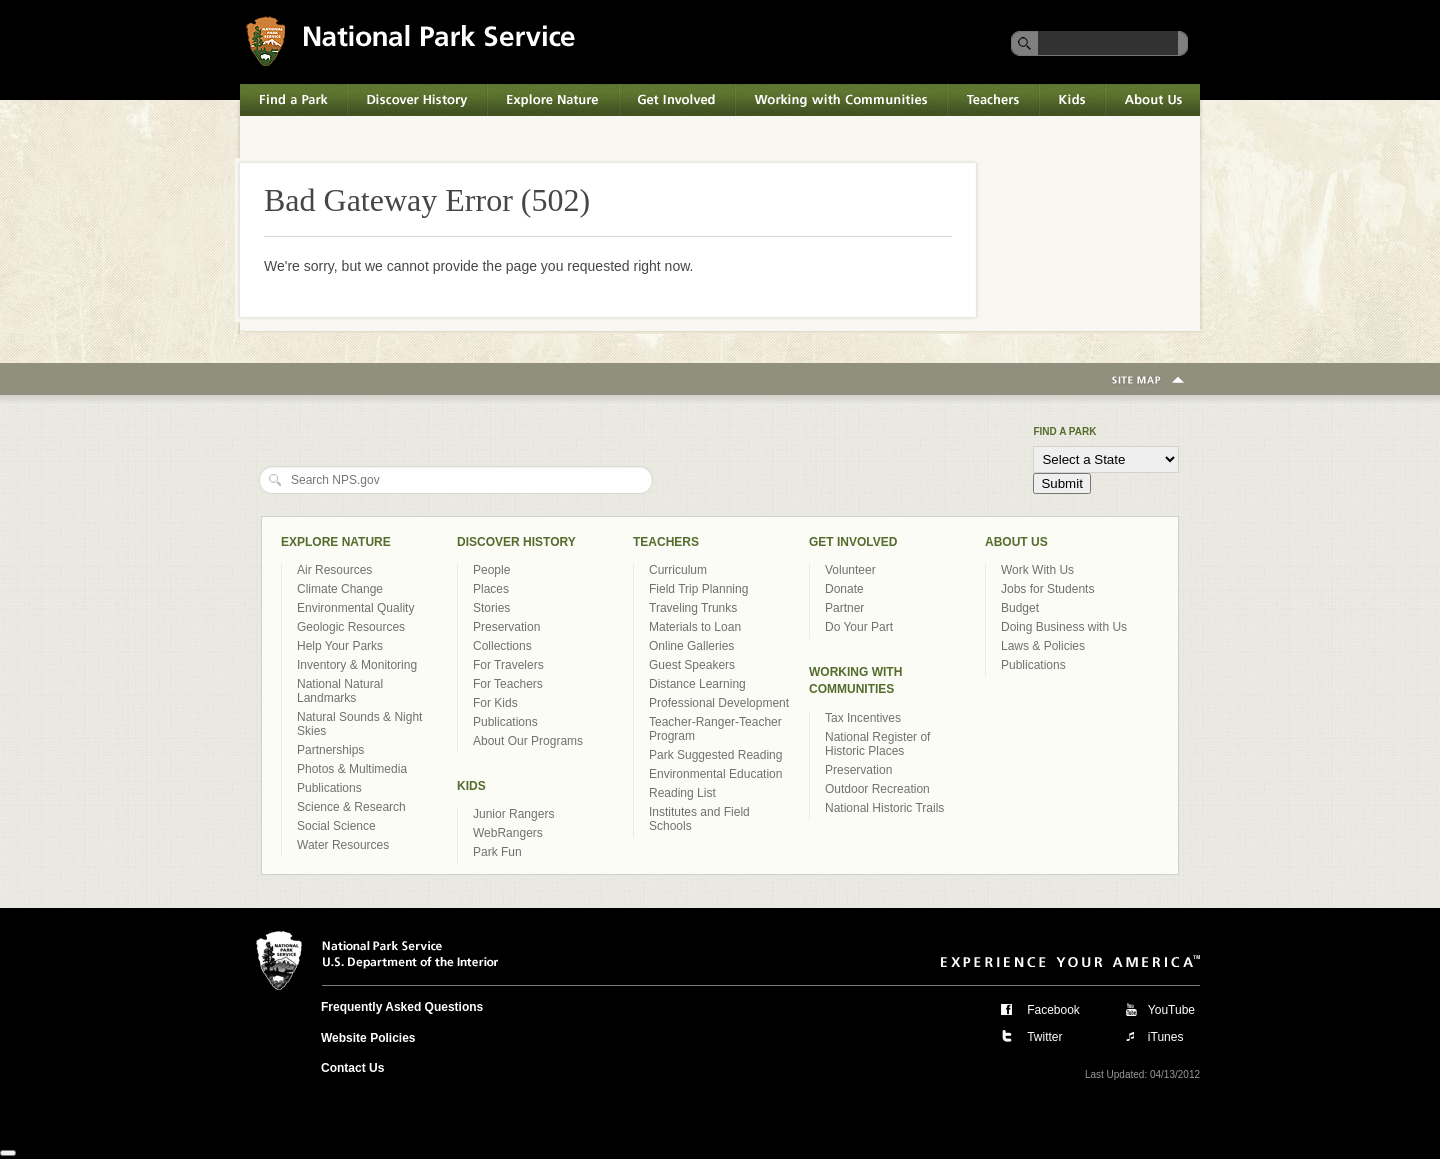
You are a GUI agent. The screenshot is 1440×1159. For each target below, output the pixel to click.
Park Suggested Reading (715, 755)
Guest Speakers (692, 665)
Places (491, 589)
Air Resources (334, 570)
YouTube (1171, 1010)
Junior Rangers (513, 814)
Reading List (682, 793)
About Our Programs (528, 741)
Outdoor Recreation (877, 789)
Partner (844, 608)
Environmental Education (715, 774)
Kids (1072, 100)
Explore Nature (553, 100)
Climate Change (340, 589)
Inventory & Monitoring (357, 665)
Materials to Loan (695, 627)
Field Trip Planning (698, 589)
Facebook (1053, 1010)
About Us (1152, 100)
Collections (502, 646)
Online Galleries (691, 646)
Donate (844, 589)
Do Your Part (859, 627)
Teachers (993, 100)
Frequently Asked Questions (402, 1007)
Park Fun (497, 852)
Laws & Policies (1043, 646)
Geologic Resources (351, 627)
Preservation (506, 627)
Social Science (336, 826)
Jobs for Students (1047, 589)
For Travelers (508, 665)
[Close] (8, 1153)
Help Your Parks (340, 646)
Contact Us (352, 1068)
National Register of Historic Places (877, 744)
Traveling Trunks (693, 608)
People (491, 570)
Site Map (1148, 381)
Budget (1020, 608)
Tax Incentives (863, 718)
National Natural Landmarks (340, 691)
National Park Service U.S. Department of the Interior (410, 40)
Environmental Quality (355, 608)
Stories (491, 608)
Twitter (1044, 1037)
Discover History (417, 100)
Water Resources (343, 845)
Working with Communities (841, 100)
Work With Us (1037, 570)
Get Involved (677, 100)
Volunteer (850, 570)
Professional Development (719, 703)
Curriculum (678, 570)
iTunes (1166, 1037)
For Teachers (508, 684)
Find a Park (293, 100)
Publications (329, 788)
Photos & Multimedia (352, 769)
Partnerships (330, 750)
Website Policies (368, 1038)
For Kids (495, 703)
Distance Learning (697, 684)
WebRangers (508, 833)
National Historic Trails (884, 808)
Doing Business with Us (1064, 627)
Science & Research (351, 807)
